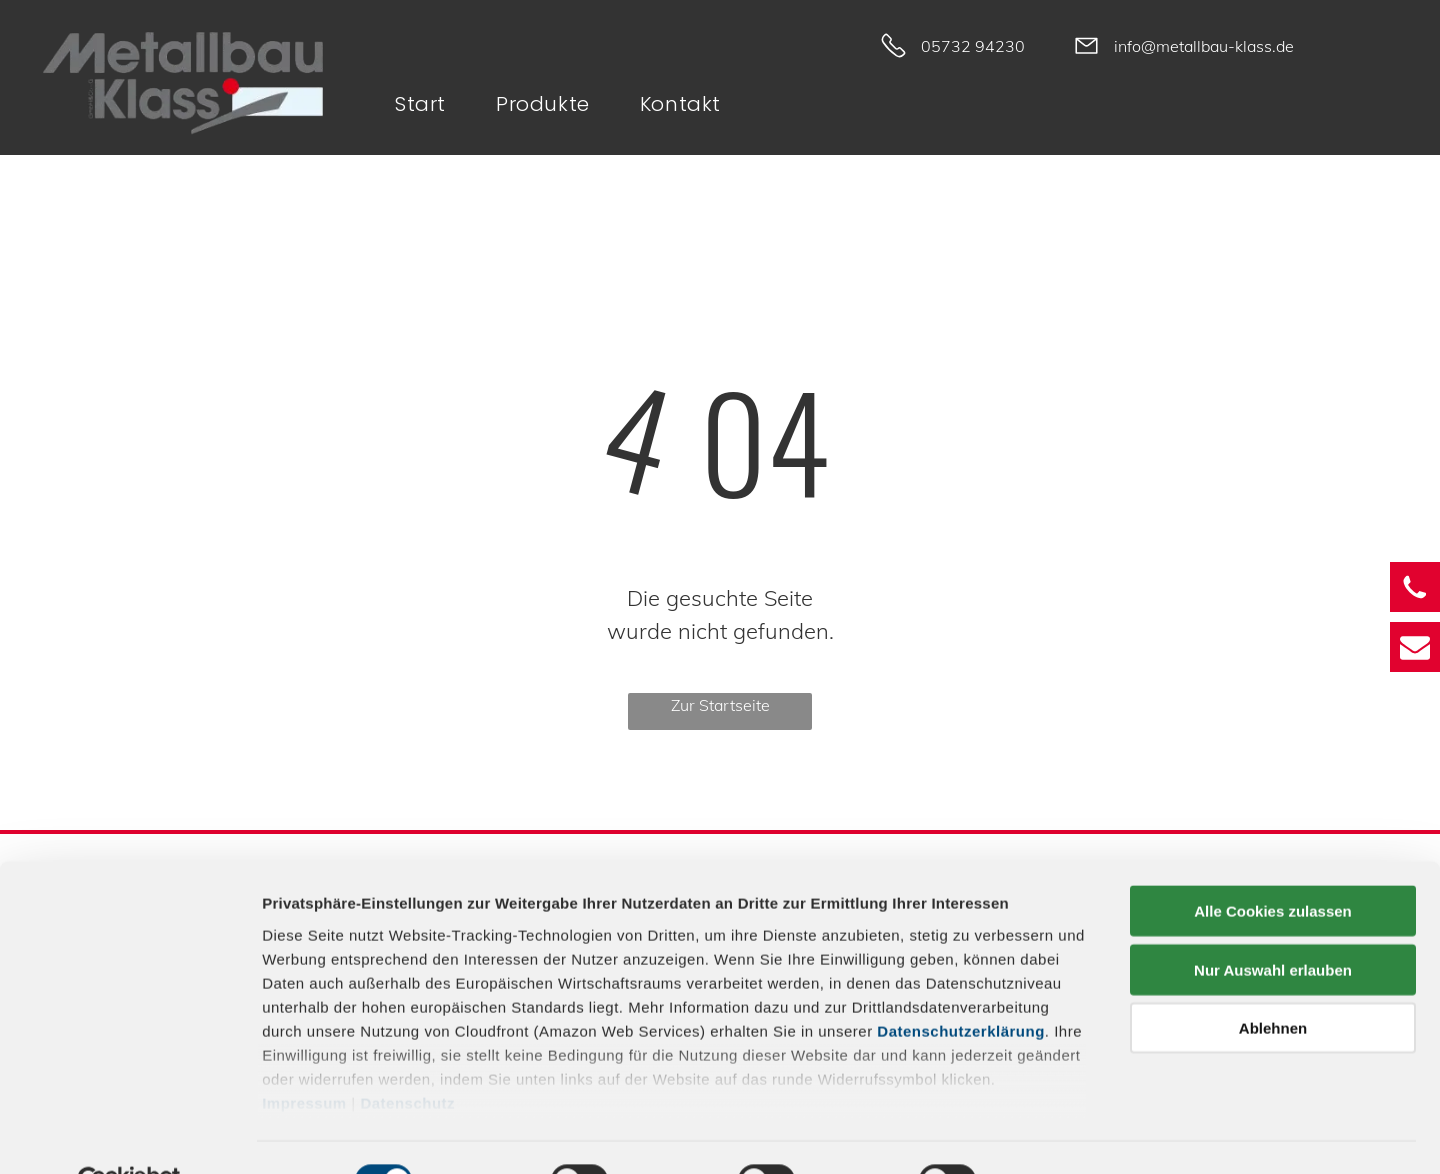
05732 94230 (973, 46)
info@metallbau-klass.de (1204, 46)
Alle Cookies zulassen (1273, 865)
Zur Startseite (720, 705)
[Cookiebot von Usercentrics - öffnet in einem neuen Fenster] (129, 1135)
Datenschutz (407, 1056)
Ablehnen (1273, 982)
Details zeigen (1063, 1134)
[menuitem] (430, 104)
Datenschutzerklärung (961, 984)
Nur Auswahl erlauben (1273, 923)
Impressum (304, 1056)
